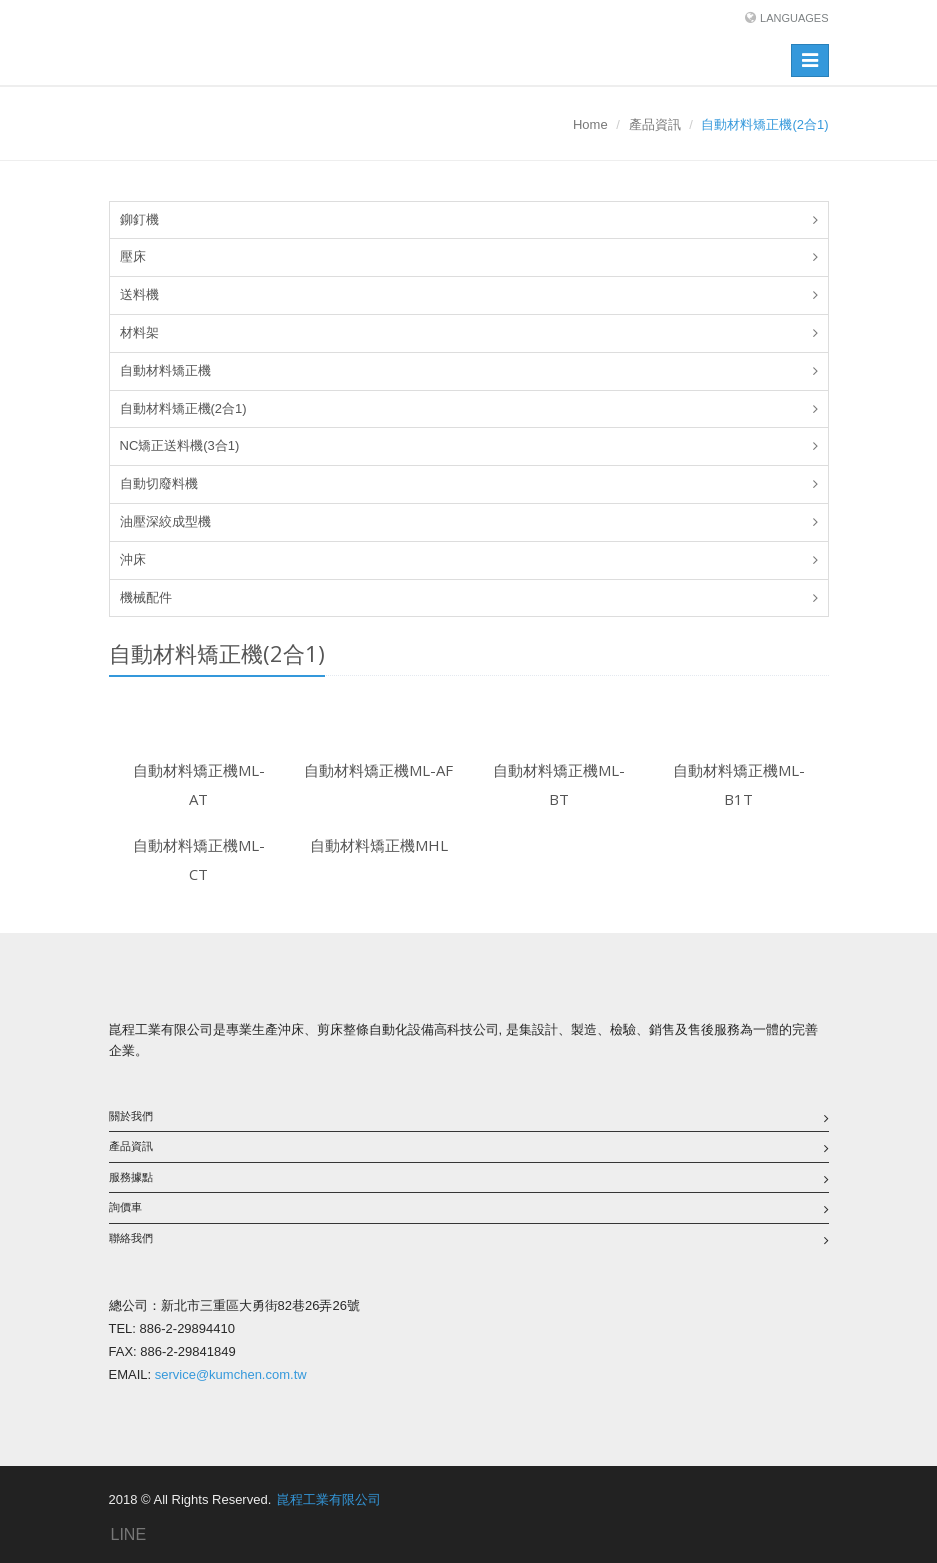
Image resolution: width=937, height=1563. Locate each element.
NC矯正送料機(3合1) (180, 445)
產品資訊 (655, 124)
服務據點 (131, 1177)
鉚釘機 (139, 219)
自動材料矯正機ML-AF (378, 770)
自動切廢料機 (159, 483)
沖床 (133, 559)
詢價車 (125, 1207)
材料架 (139, 332)
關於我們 (131, 1116)
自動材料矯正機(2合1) (183, 408)
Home (590, 124)
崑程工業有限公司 (329, 1499)
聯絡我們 (131, 1238)
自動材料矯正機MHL (379, 845)
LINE (129, 1534)
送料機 (139, 294)
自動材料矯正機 (165, 370)
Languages (794, 18)
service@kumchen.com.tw (231, 1374)
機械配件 (146, 597)
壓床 (133, 256)
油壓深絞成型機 (165, 521)
